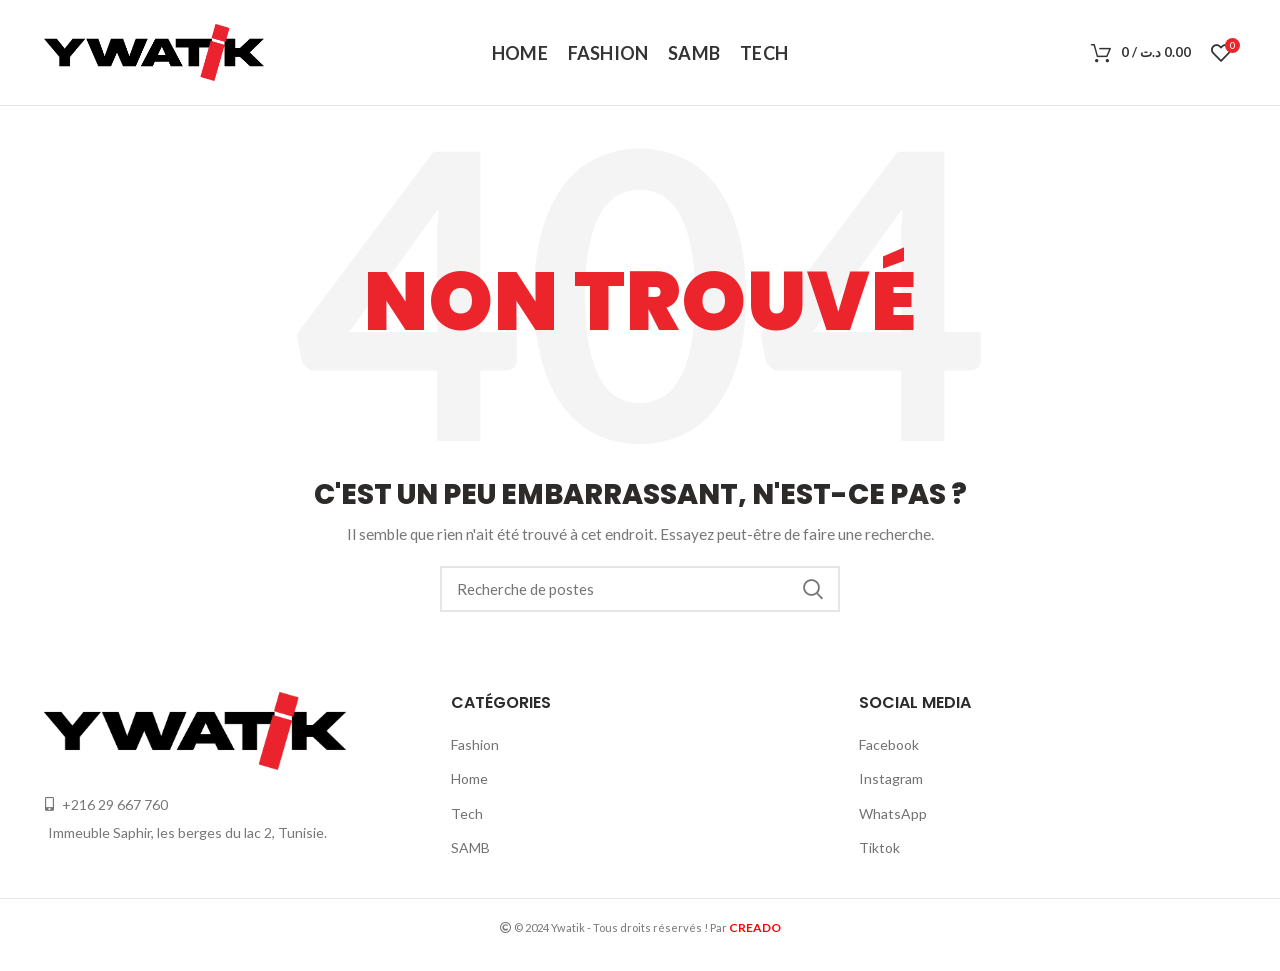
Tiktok (879, 847)
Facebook (889, 744)
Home (469, 778)
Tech (467, 813)
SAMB (470, 847)
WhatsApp (893, 813)
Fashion (475, 744)
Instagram (891, 778)
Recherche (813, 589)
